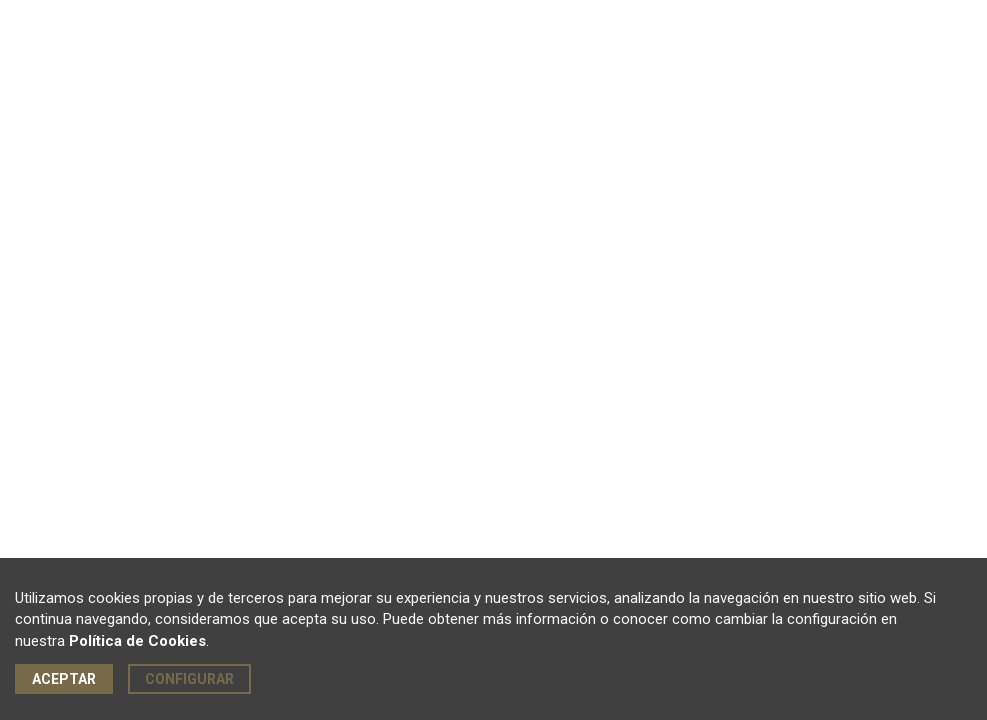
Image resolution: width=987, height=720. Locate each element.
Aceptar (64, 679)
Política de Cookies (137, 641)
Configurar (189, 679)
